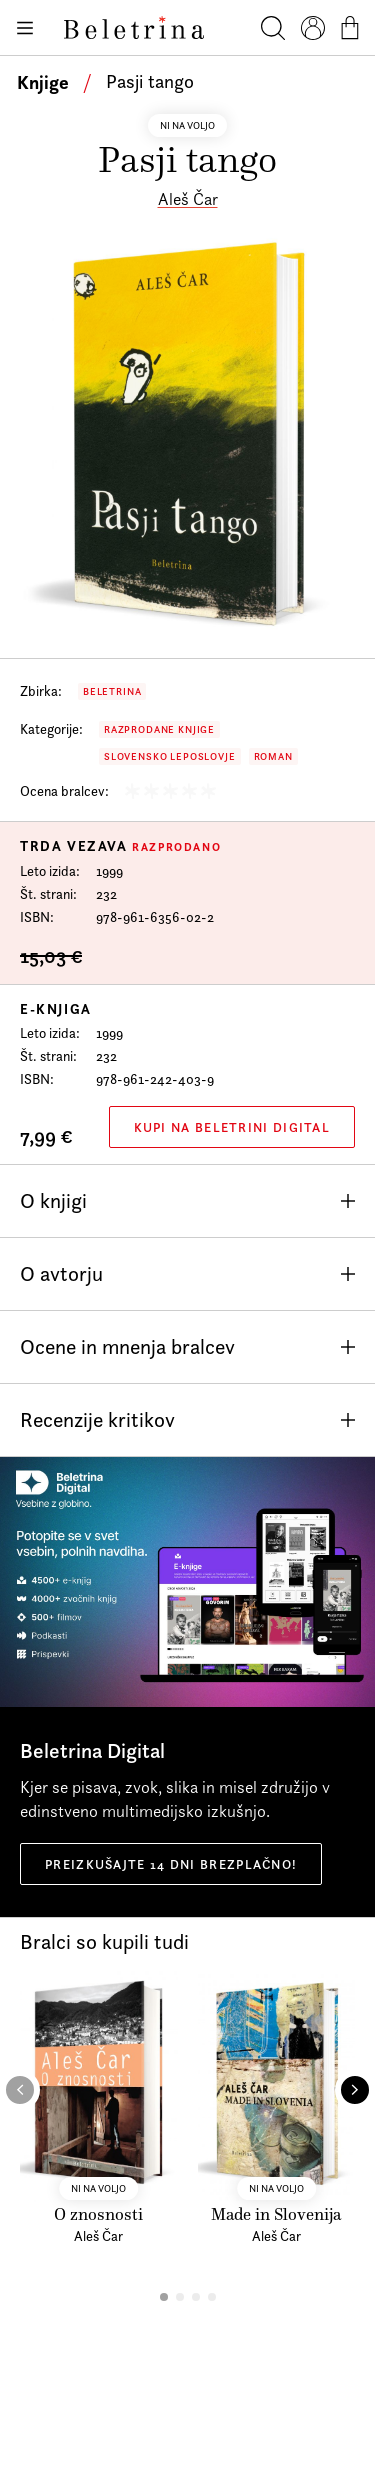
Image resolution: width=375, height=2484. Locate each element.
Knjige (43, 82)
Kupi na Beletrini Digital (232, 1127)
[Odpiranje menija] (24, 28)
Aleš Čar (188, 199)
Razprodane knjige (159, 729)
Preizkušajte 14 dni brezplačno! (171, 1864)
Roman (273, 756)
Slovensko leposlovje (170, 756)
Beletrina (112, 691)
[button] (164, 2297)
